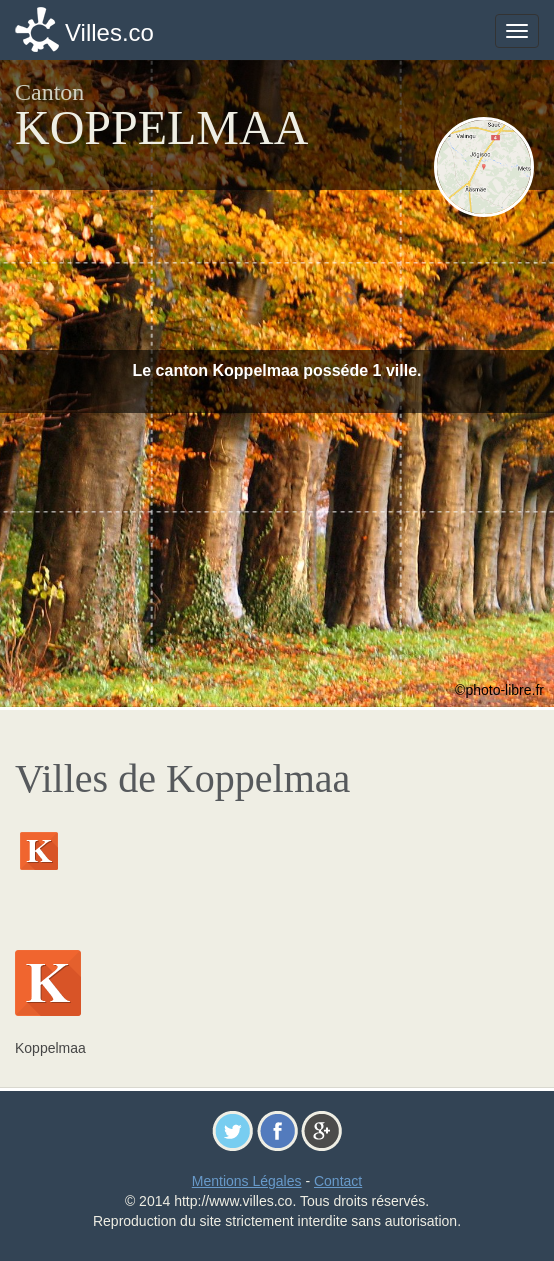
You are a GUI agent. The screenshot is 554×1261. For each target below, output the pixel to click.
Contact (338, 1181)
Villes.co (109, 32)
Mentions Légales (247, 1181)
